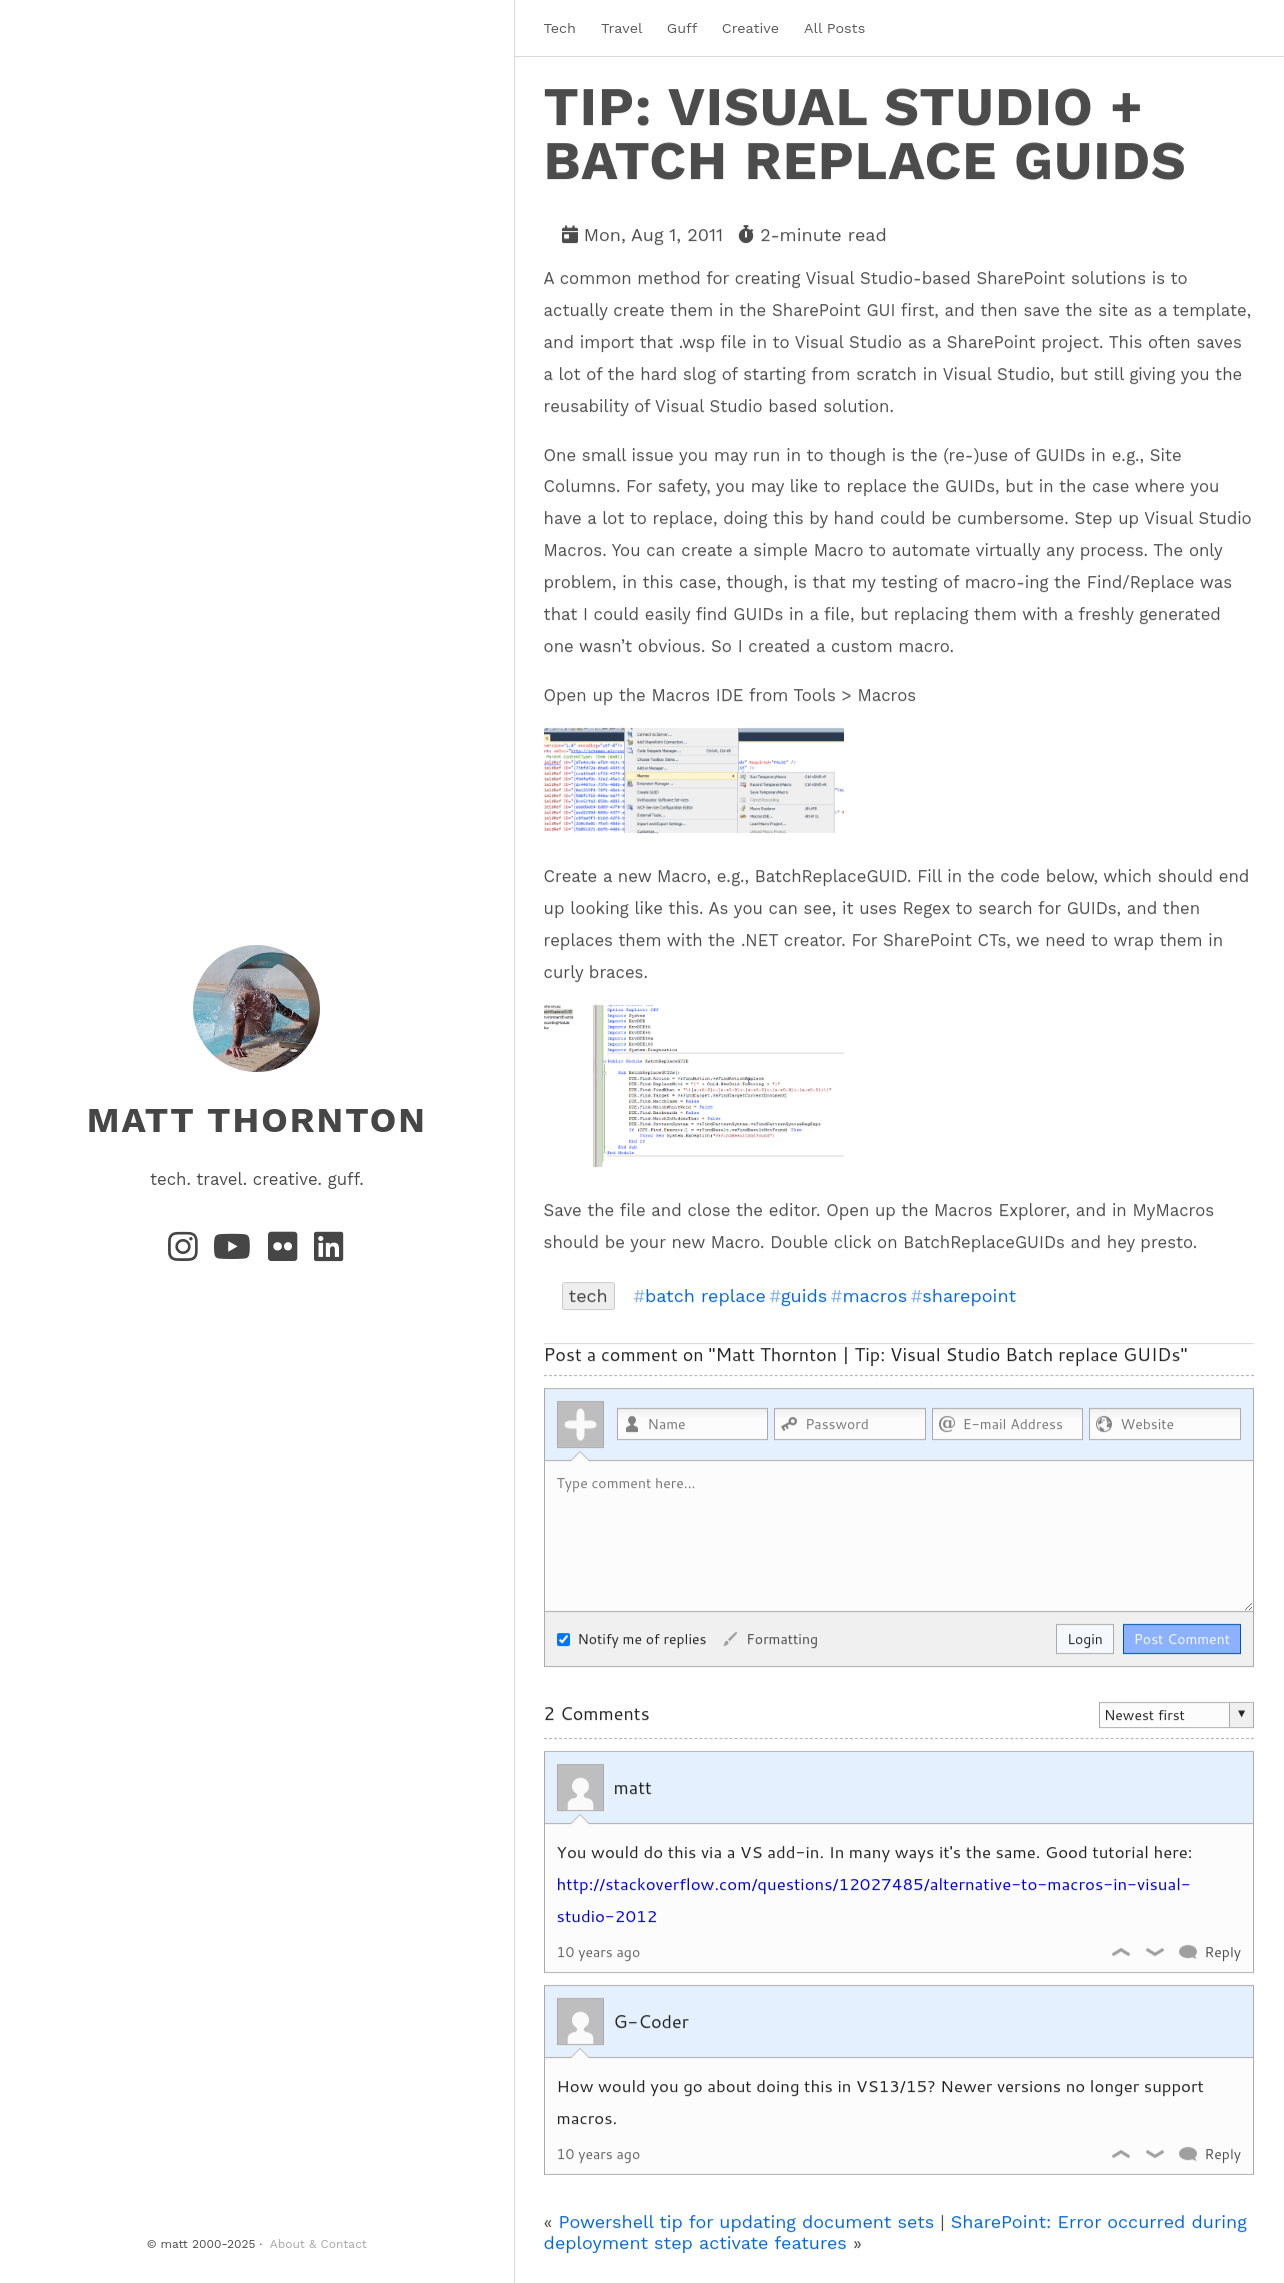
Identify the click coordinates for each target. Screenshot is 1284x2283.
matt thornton (257, 1120)
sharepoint (969, 1295)
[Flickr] (287, 1253)
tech (588, 1294)
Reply (1222, 1951)
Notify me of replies (632, 1638)
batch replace (705, 1295)
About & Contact (318, 2244)
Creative (750, 28)
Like (1122, 1951)
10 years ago (599, 1951)
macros (874, 1295)
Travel (621, 28)
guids (804, 1295)
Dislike (1156, 1951)
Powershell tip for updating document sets (747, 2220)
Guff (682, 28)
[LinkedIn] (330, 1253)
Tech (560, 28)
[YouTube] (236, 1253)
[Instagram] (187, 1253)
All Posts (834, 28)
